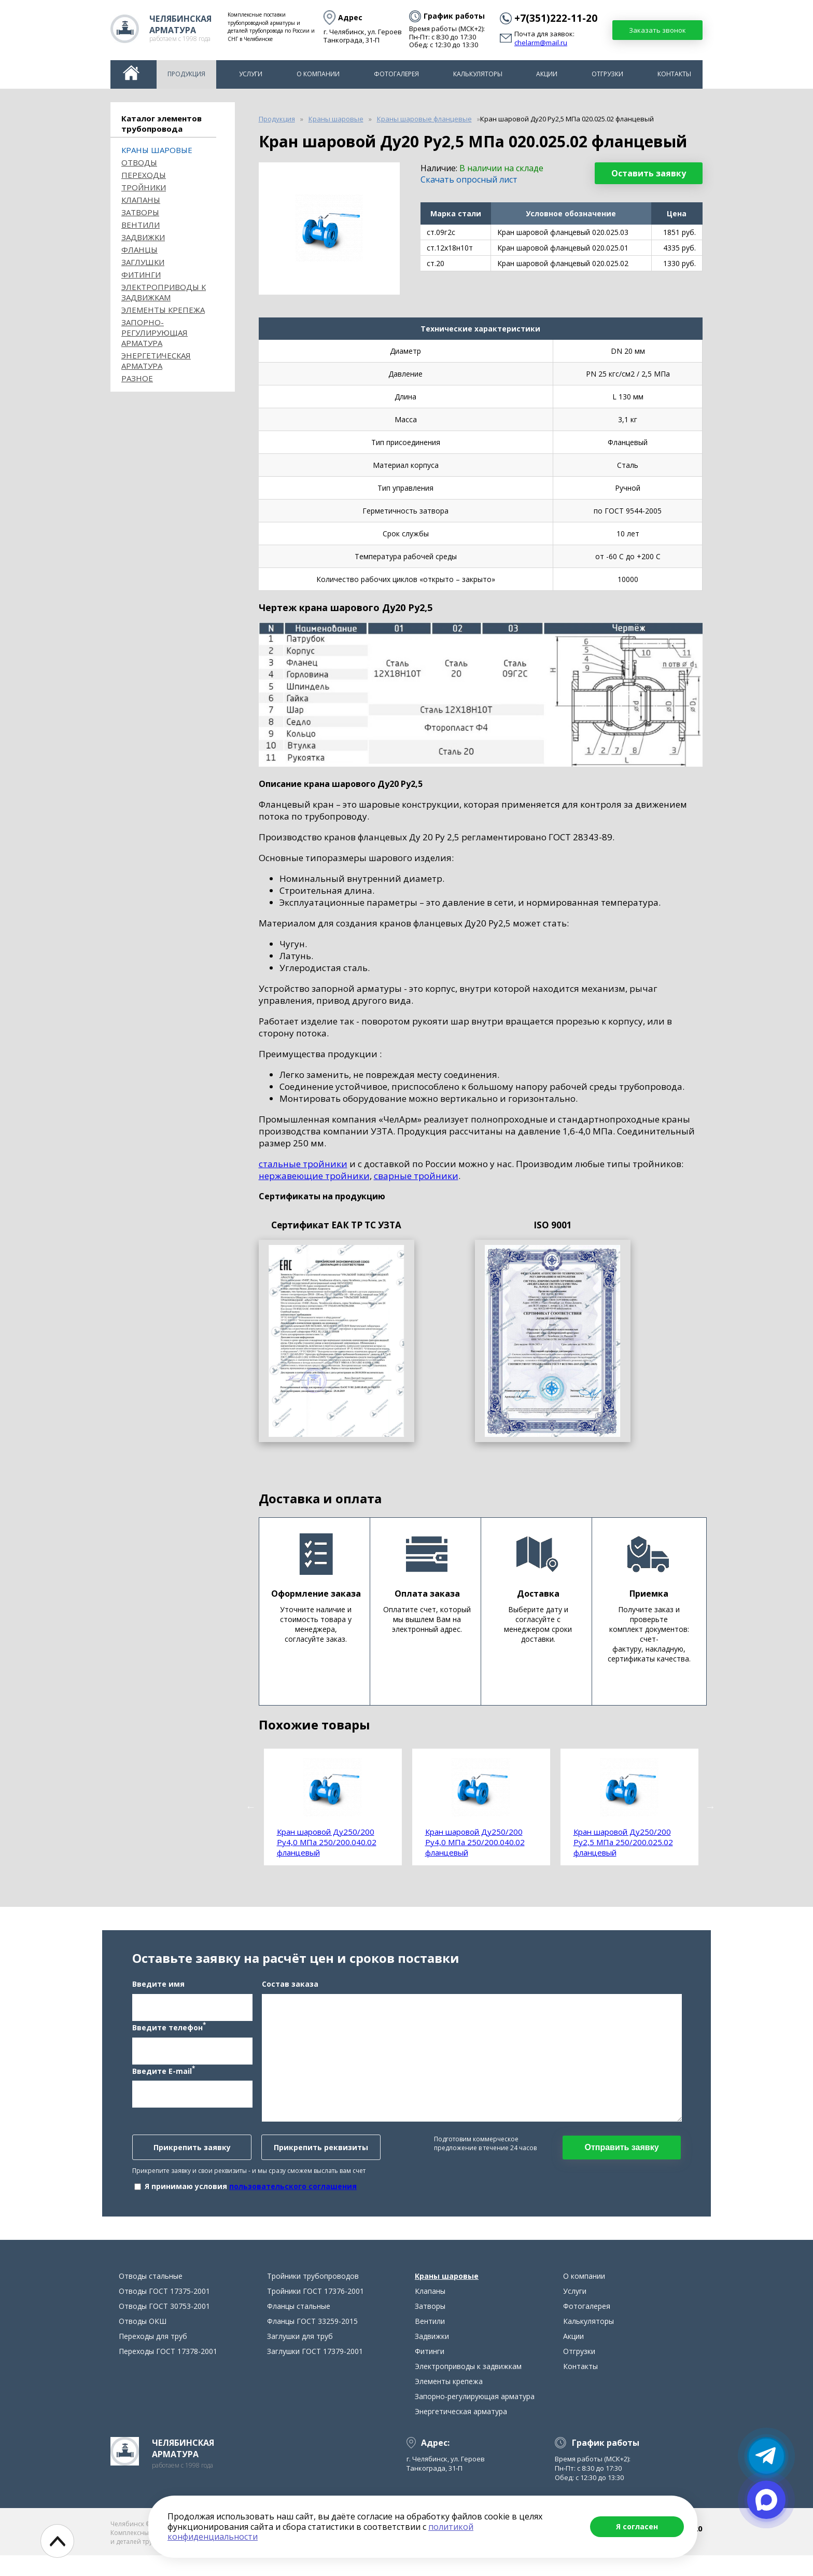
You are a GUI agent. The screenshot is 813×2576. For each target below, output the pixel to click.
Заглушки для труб (300, 2357)
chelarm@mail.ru (540, 43)
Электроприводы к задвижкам (163, 292)
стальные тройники (303, 1164)
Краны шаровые (156, 150)
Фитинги (141, 274)
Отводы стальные (151, 2297)
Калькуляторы (477, 74)
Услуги (250, 74)
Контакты (674, 74)
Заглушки (142, 262)
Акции (546, 74)
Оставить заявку (648, 173)
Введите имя (158, 1994)
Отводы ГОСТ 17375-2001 (164, 2312)
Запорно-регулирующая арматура (154, 332)
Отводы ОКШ (142, 2342)
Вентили (140, 224)
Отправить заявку (621, 2157)
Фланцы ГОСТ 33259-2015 (312, 2342)
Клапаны (140, 200)
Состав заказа (290, 1994)
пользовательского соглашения (293, 2196)
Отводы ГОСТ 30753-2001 (164, 2327)
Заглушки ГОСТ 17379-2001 (315, 2372)
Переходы (143, 175)
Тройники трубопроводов (313, 2297)
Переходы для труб (153, 2357)
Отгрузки (607, 74)
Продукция (186, 74)
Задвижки (143, 237)
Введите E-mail (163, 2080)
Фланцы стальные (298, 2327)
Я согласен (637, 2526)
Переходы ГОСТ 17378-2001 (168, 2372)
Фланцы (139, 249)
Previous (251, 1807)
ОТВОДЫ (139, 162)
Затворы (140, 212)
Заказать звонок (657, 30)
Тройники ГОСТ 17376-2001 (315, 2312)
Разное (137, 378)
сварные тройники (416, 1176)
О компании (318, 74)
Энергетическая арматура (156, 360)
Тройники (143, 187)
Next (710, 1807)
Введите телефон (169, 2037)
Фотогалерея (396, 74)
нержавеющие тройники (314, 1176)
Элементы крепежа (163, 309)
